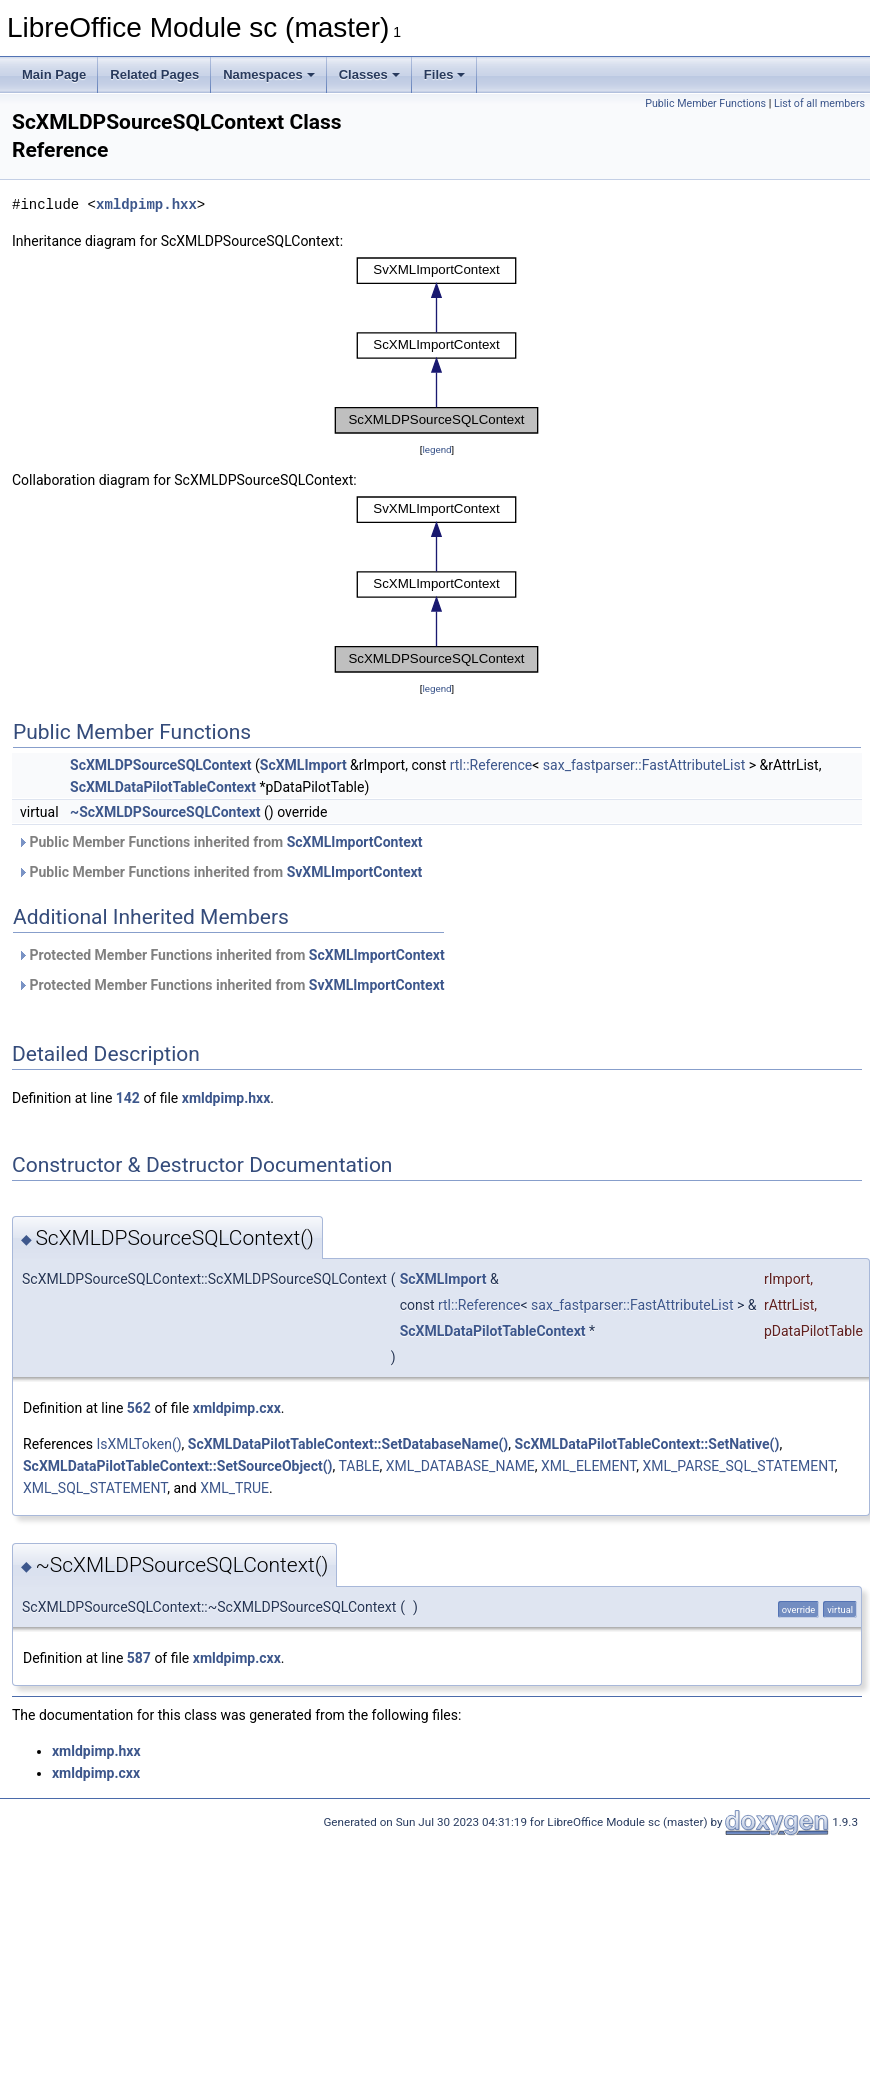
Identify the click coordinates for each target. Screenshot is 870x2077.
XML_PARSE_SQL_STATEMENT (738, 1466)
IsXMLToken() (138, 1444)
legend (436, 449)
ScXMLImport (303, 765)
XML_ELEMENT (588, 1466)
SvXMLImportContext (355, 872)
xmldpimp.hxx (146, 204)
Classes (369, 74)
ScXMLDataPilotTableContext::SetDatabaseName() (348, 1444)
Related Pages (154, 74)
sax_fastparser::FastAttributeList (644, 765)
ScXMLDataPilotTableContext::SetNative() (647, 1444)
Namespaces (269, 74)
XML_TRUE (234, 1488)
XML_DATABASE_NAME (460, 1466)
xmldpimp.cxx (237, 1408)
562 (139, 1408)
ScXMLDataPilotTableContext (163, 787)
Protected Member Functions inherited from (231, 955)
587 (139, 1658)
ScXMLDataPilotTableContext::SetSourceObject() (177, 1466)
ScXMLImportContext (355, 842)
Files (445, 74)
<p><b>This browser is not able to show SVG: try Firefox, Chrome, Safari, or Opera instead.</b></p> (437, 345)
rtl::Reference (491, 765)
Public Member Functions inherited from (220, 842)
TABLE (358, 1466)
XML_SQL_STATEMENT (95, 1488)
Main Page (54, 74)
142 (128, 1098)
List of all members (819, 103)
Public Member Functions (705, 103)
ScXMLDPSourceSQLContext (160, 765)
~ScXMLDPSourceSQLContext (165, 812)
